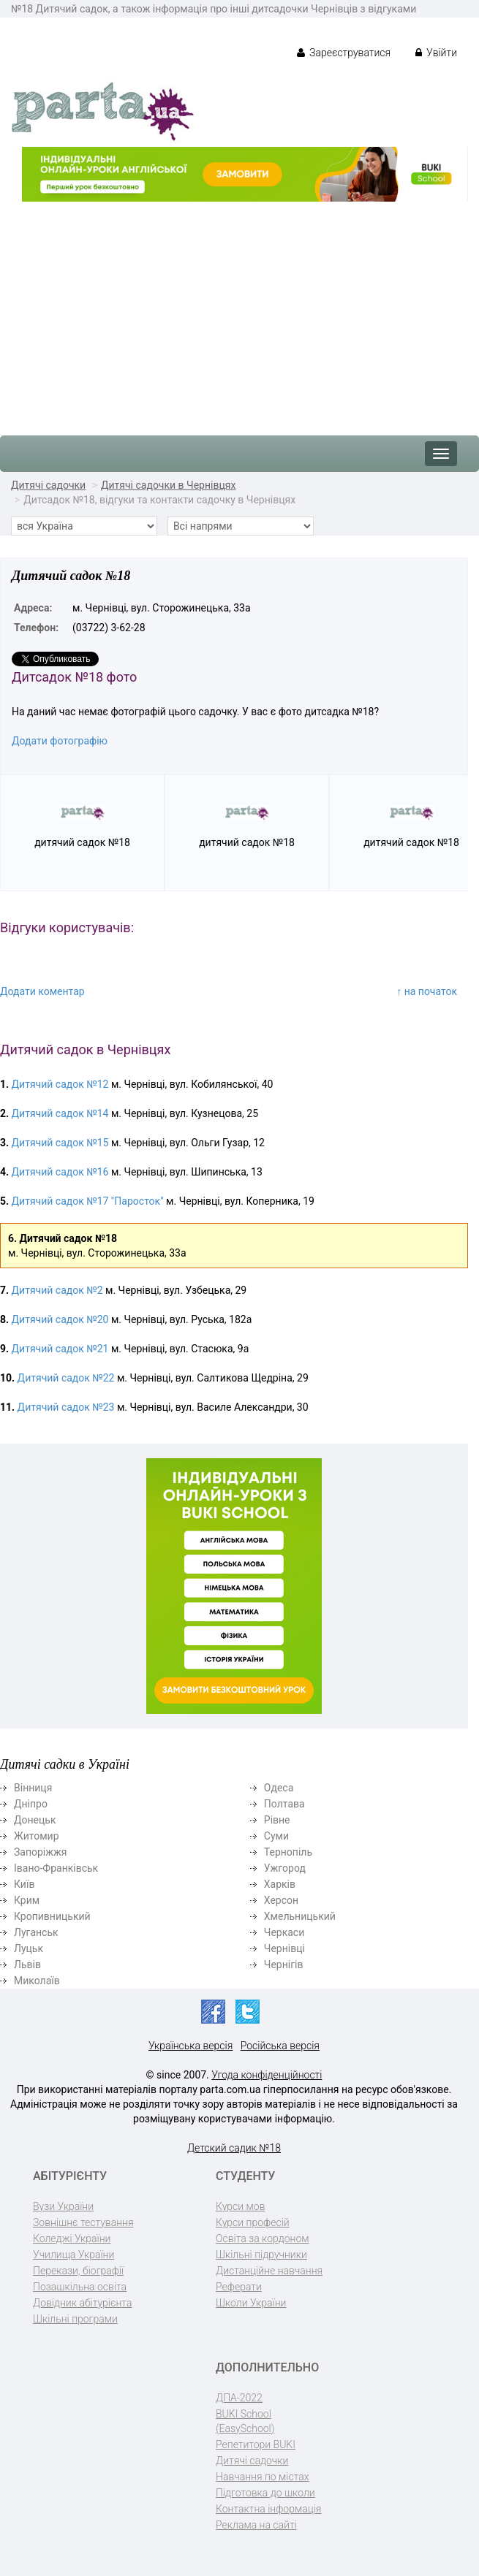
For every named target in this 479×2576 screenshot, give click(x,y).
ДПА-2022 (239, 2398)
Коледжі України (71, 2238)
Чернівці (284, 1948)
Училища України (73, 2254)
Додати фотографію (60, 741)
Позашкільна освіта (80, 2287)
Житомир (36, 1836)
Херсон (281, 1900)
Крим (26, 1900)
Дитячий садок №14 (60, 1113)
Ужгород (285, 1868)
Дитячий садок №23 (66, 1407)
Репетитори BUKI (255, 2444)
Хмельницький (300, 1916)
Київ (24, 1884)
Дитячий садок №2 (57, 1290)
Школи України (251, 2303)
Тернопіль (288, 1852)
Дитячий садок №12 (60, 1084)
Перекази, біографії (78, 2270)
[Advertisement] (239, 311)
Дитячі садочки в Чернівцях (168, 485)
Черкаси (284, 1932)
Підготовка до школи (265, 2493)
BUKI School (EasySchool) (245, 2421)
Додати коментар (42, 991)
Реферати (239, 2287)
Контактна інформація (268, 2509)
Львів (27, 1964)
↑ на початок (426, 991)
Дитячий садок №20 (60, 1319)
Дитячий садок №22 (66, 1378)
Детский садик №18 (234, 2148)
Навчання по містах (262, 2476)
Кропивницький (52, 1916)
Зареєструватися (344, 52)
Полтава (284, 1804)
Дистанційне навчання (269, 2270)
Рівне (277, 1820)
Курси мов (240, 2206)
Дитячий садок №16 (60, 1172)
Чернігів (283, 1964)
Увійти (436, 52)
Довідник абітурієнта (82, 2303)
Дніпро (31, 1804)
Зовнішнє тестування (83, 2222)
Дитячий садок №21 (60, 1348)
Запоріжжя (40, 1852)
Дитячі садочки (48, 485)
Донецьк (35, 1820)
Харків (279, 1884)
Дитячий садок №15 (60, 1142)
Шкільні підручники (261, 2254)
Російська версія (280, 2045)
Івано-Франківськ (56, 1868)
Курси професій (253, 2222)
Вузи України (63, 2206)
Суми (276, 1836)
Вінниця (33, 1788)
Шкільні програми (75, 2319)
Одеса (278, 1788)
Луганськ (36, 1932)
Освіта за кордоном (262, 2238)
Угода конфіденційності (266, 2075)
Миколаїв (37, 1980)
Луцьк (28, 1948)
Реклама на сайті (256, 2525)
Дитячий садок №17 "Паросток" (88, 1201)
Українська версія (190, 2045)
